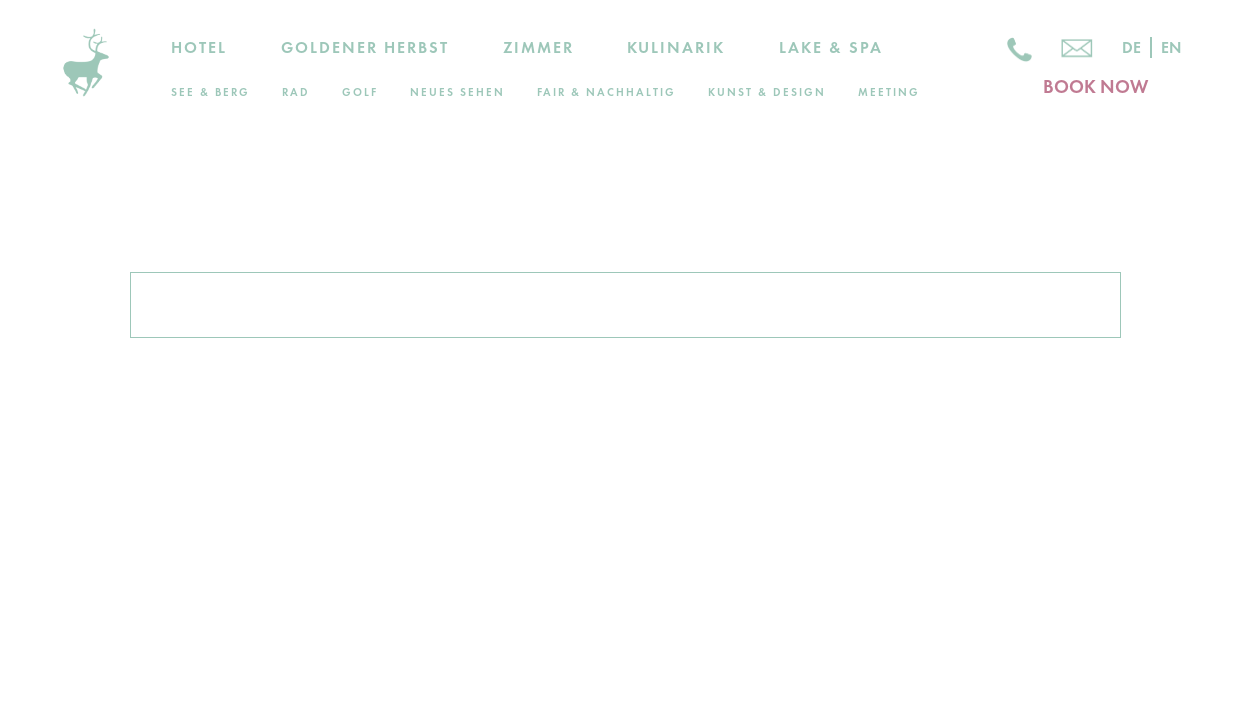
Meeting (889, 92)
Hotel (199, 47)
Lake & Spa (831, 47)
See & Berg (210, 92)
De (1131, 47)
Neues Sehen (457, 92)
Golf (360, 92)
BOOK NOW (1095, 87)
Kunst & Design (767, 92)
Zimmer (538, 47)
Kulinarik (676, 47)
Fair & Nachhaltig (606, 92)
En (1171, 47)
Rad (296, 92)
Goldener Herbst (365, 47)
